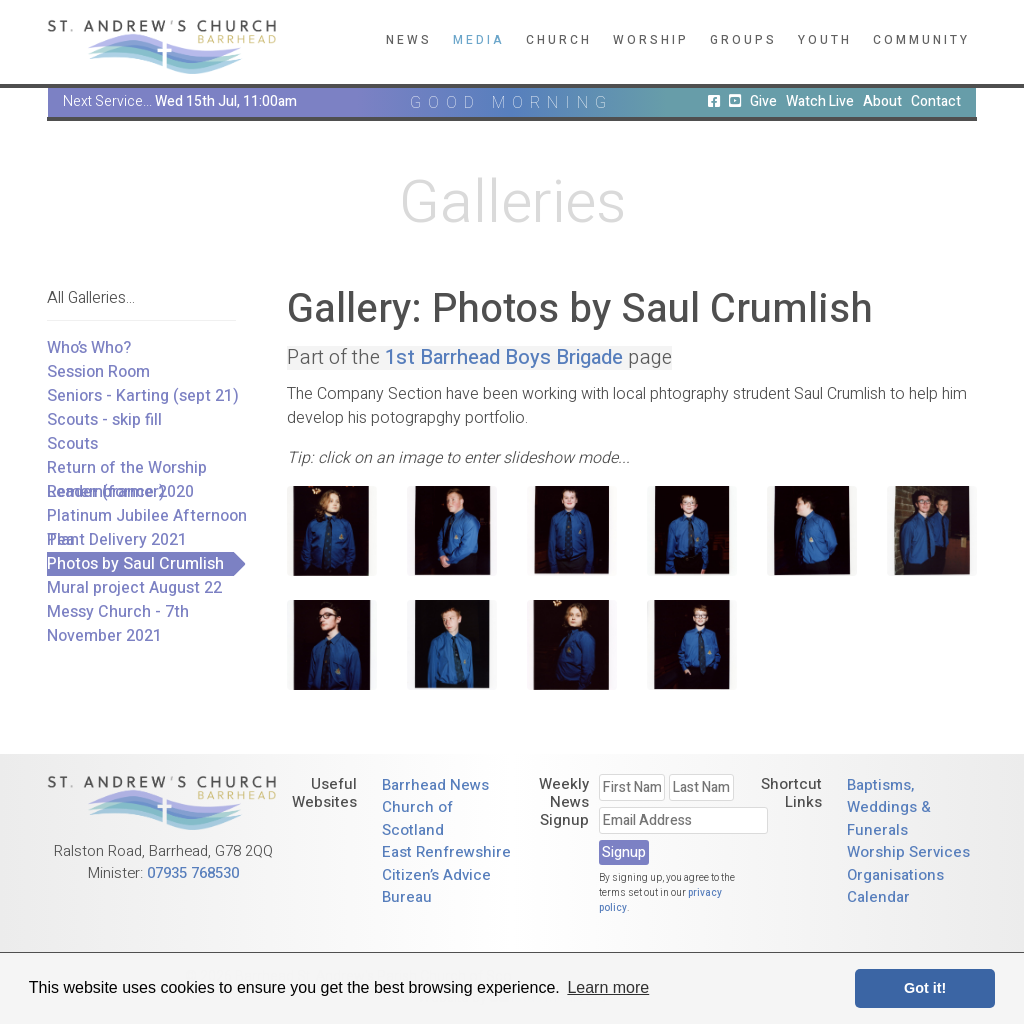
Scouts (72, 444)
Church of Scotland (417, 818)
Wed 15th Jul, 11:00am (226, 101)
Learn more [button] (608, 987)
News (409, 40)
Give (763, 101)
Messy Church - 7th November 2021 (118, 624)
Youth (825, 40)
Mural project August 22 (134, 588)
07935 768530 (193, 873)
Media (479, 40)
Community (921, 40)
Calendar (878, 897)
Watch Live (820, 101)
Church (559, 40)
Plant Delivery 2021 (117, 540)
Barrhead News (435, 785)
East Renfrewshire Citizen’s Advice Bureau (446, 874)
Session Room (98, 372)
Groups (743, 40)
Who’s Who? (89, 348)
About (882, 101)
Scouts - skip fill (104, 420)
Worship (651, 40)
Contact (936, 101)
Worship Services (908, 852)
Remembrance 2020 (120, 492)
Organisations (895, 875)
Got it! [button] (925, 988)
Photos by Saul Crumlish (135, 564)
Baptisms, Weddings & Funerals (889, 807)
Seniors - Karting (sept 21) (143, 396)
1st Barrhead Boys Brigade (504, 357)
